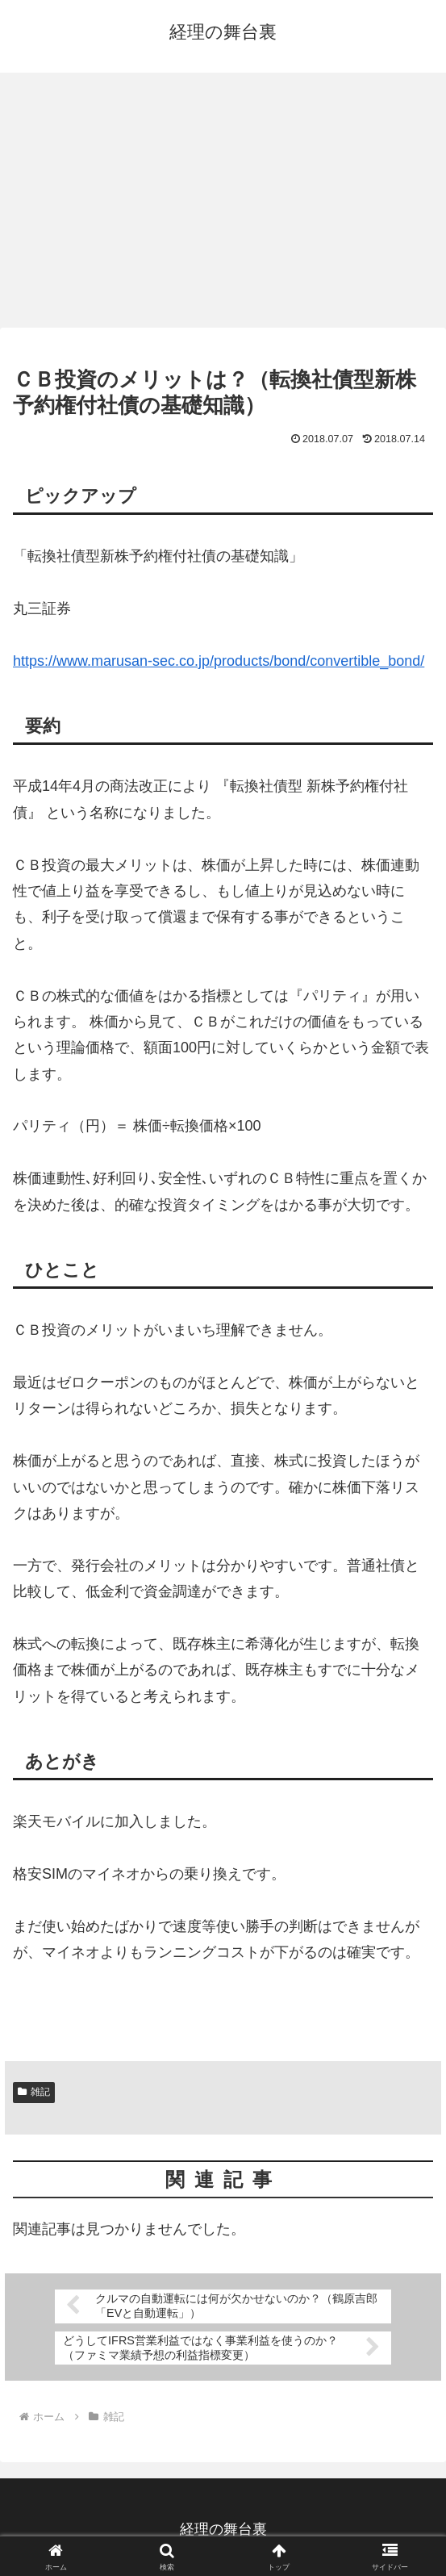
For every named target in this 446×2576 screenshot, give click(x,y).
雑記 (34, 2091)
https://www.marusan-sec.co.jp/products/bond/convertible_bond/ (218, 661)
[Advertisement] (223, 205)
